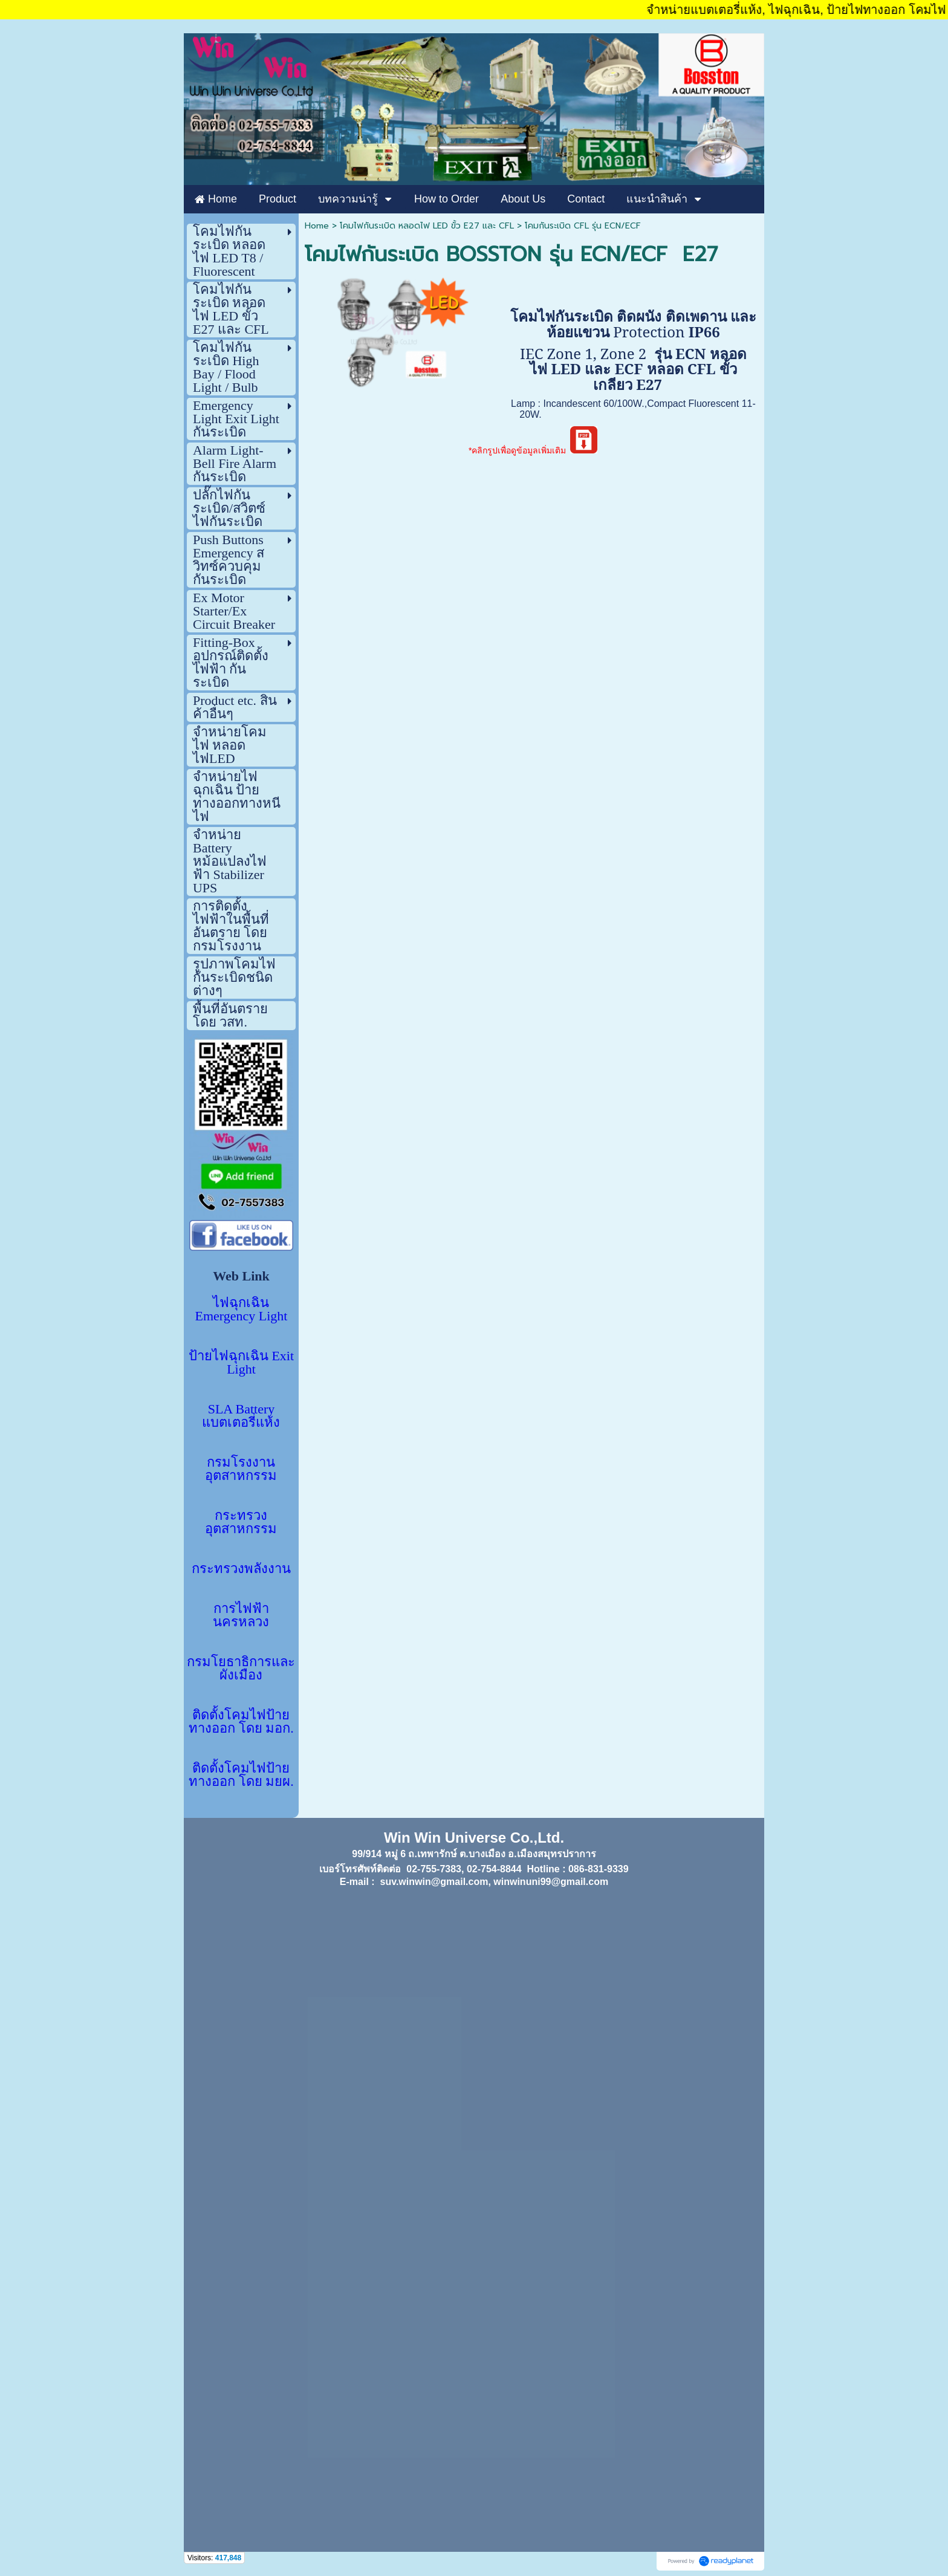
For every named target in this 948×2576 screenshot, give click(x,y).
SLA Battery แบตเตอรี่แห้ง (241, 1415)
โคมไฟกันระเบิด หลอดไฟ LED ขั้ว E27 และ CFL (427, 225)
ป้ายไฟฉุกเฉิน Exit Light (241, 1362)
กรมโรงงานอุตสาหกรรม (241, 1469)
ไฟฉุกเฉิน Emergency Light (241, 1309)
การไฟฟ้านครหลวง (241, 1615)
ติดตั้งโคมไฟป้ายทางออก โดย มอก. (241, 1721)
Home (317, 225)
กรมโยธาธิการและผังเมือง (241, 1668)
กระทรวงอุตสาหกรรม (241, 1522)
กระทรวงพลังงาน (241, 1568)
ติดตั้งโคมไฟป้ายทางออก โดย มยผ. (241, 1774)
